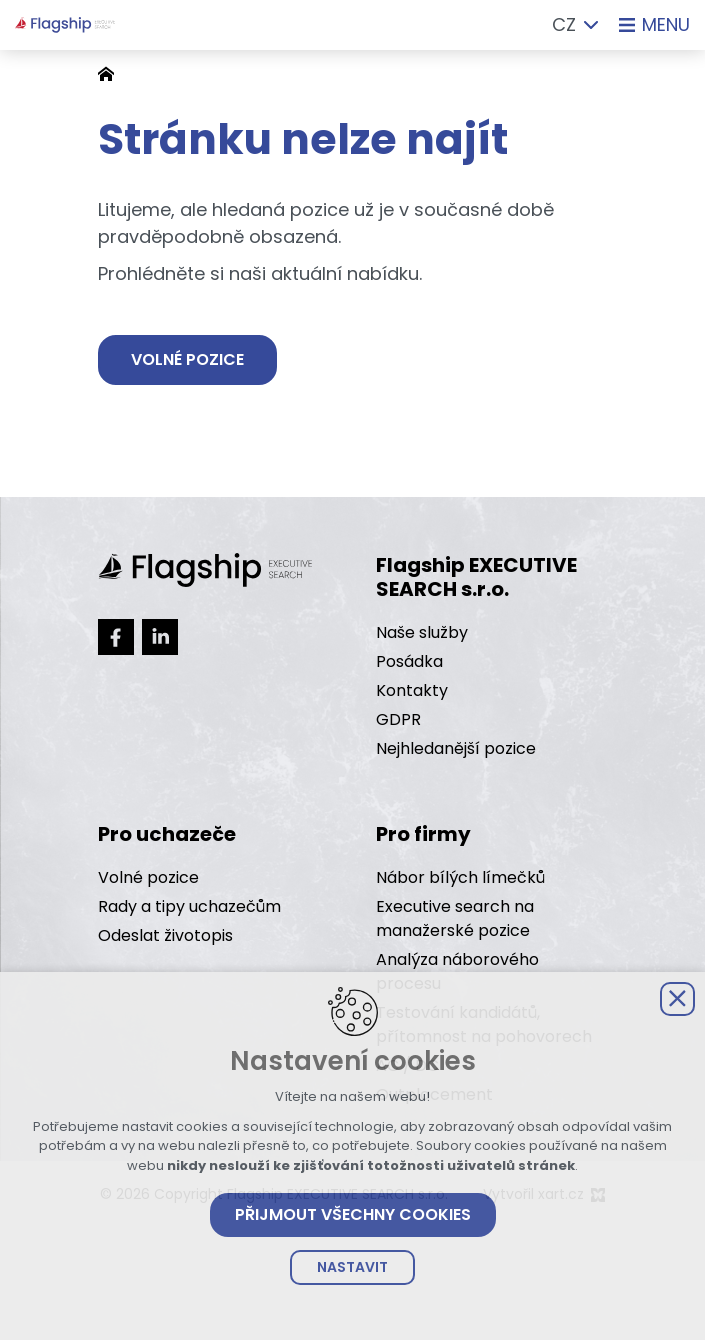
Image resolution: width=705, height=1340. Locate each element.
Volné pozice (187, 360)
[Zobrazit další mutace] (591, 25)
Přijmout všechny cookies (353, 1215)
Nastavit (352, 1267)
